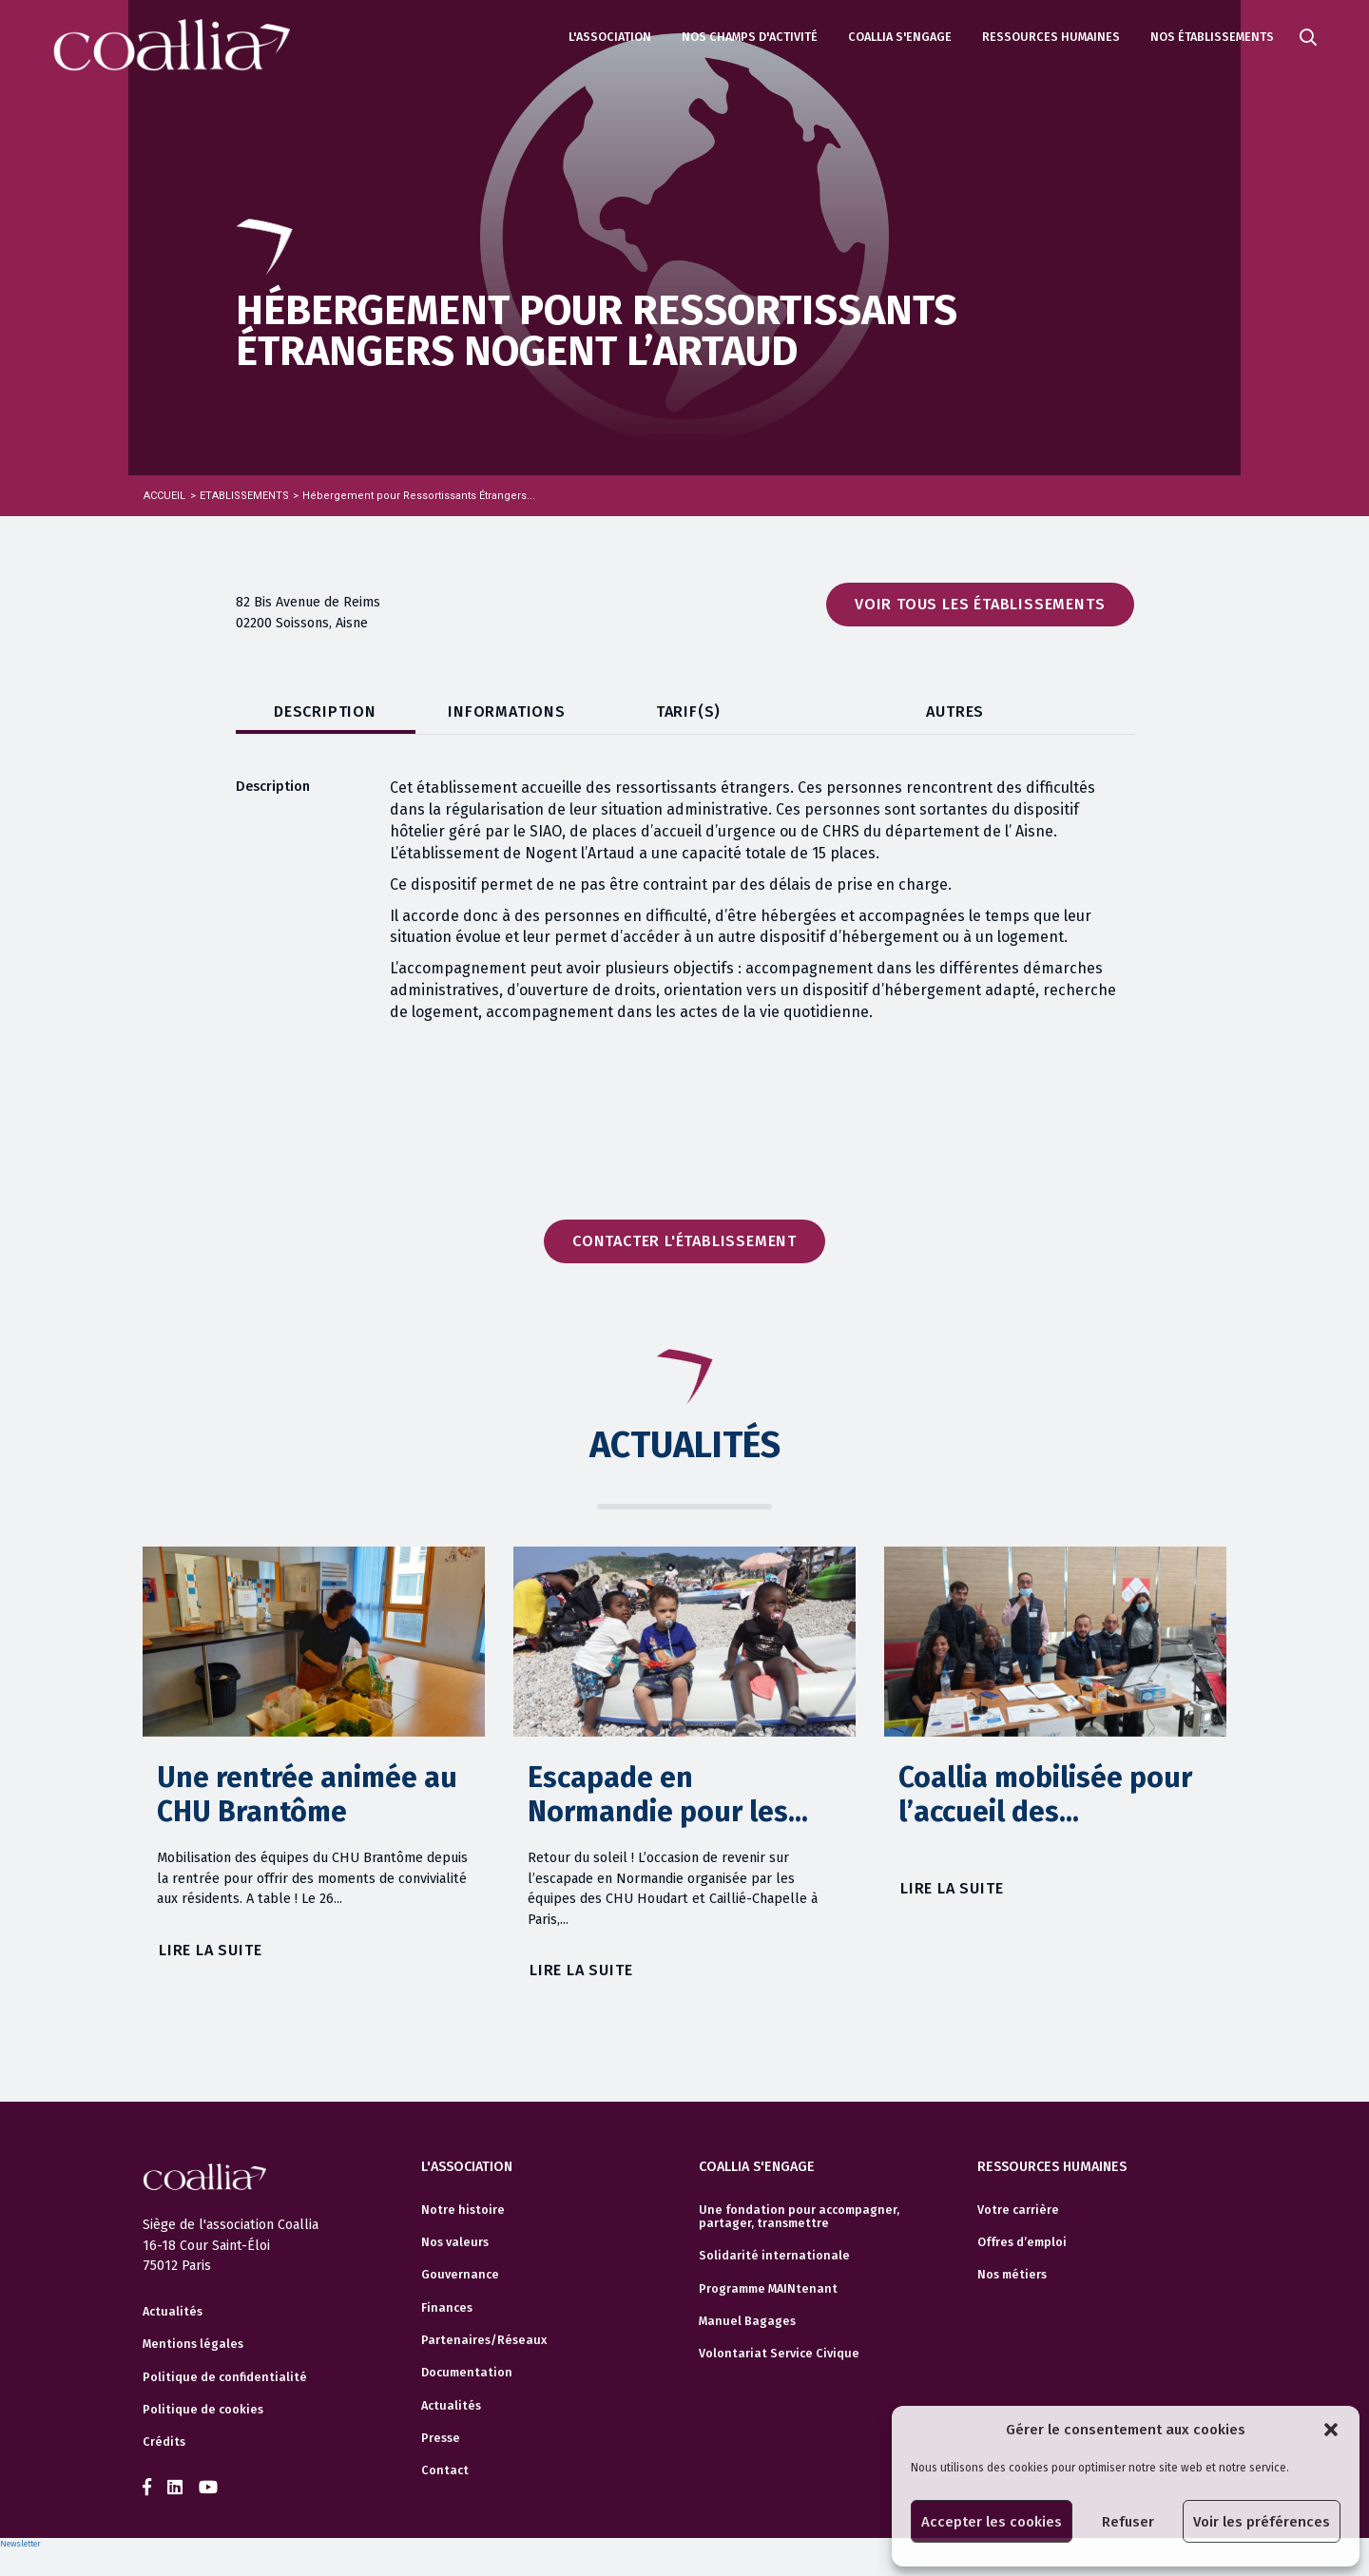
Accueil (164, 496)
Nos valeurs (455, 2242)
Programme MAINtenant (768, 2289)
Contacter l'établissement (684, 1241)
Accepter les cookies (991, 2521)
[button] (1330, 2429)
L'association (610, 36)
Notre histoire (463, 2210)
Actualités (172, 2311)
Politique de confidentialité (225, 2377)
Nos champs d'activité (750, 36)
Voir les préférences (1261, 2521)
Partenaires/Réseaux (484, 2340)
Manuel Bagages (747, 2321)
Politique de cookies (203, 2409)
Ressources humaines (1051, 36)
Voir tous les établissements (980, 604)
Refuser (1128, 2521)
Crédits (164, 2442)
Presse (440, 2438)
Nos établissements (1212, 36)
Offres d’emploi (1022, 2242)
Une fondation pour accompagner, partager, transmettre (799, 2216)
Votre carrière (1018, 2210)
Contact (445, 2470)
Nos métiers (1012, 2274)
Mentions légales (193, 2344)
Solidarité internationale (774, 2255)
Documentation (466, 2372)
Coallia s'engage (900, 36)
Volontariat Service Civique (779, 2353)
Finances (446, 2308)
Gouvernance (460, 2274)
